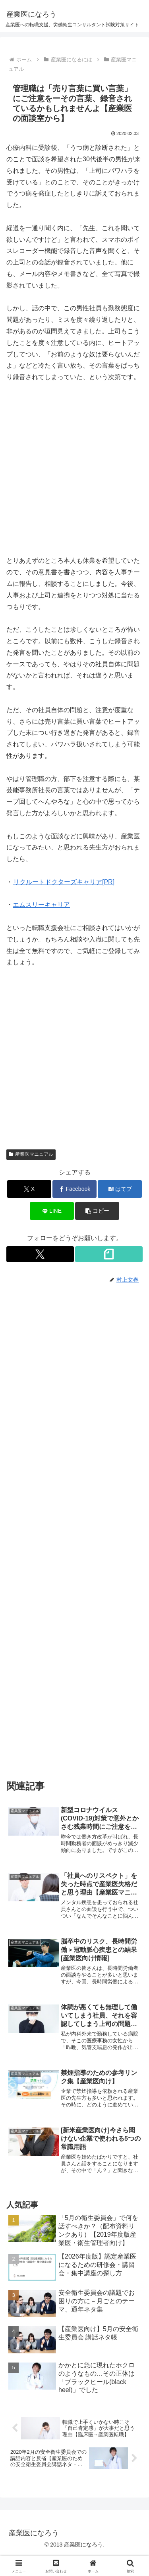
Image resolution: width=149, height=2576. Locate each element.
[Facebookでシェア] (74, 1189)
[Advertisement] (74, 469)
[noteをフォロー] (109, 1254)
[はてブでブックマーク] (120, 1189)
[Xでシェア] (29, 1189)
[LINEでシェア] (52, 1211)
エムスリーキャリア (41, 904)
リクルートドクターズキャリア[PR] (63, 882)
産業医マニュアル (31, 1154)
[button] (97, 1211)
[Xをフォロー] (40, 1254)
